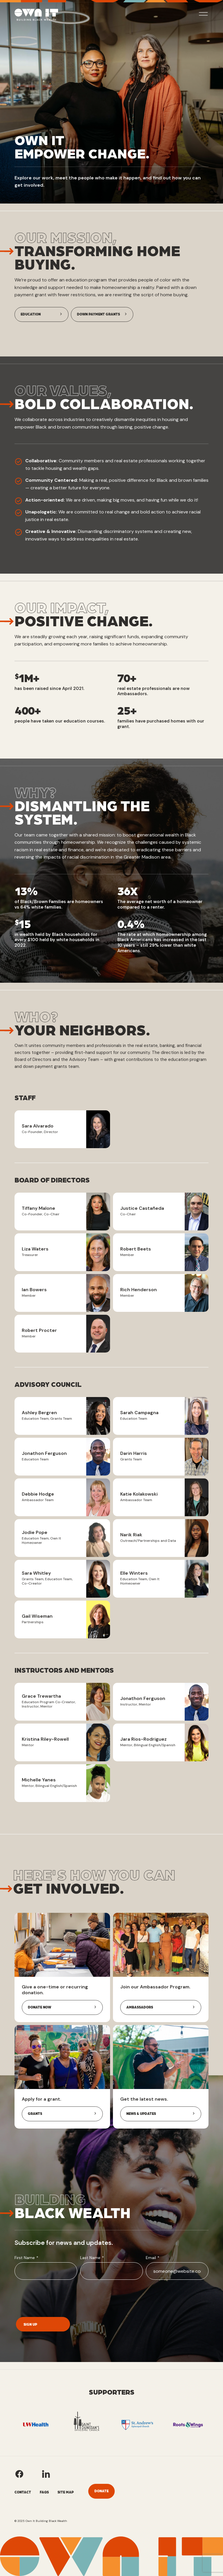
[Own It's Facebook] (19, 2474)
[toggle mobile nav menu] (203, 15)
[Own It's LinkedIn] (46, 2474)
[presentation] (59, 2297)
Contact (23, 2492)
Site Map (65, 2492)
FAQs (44, 2492)
